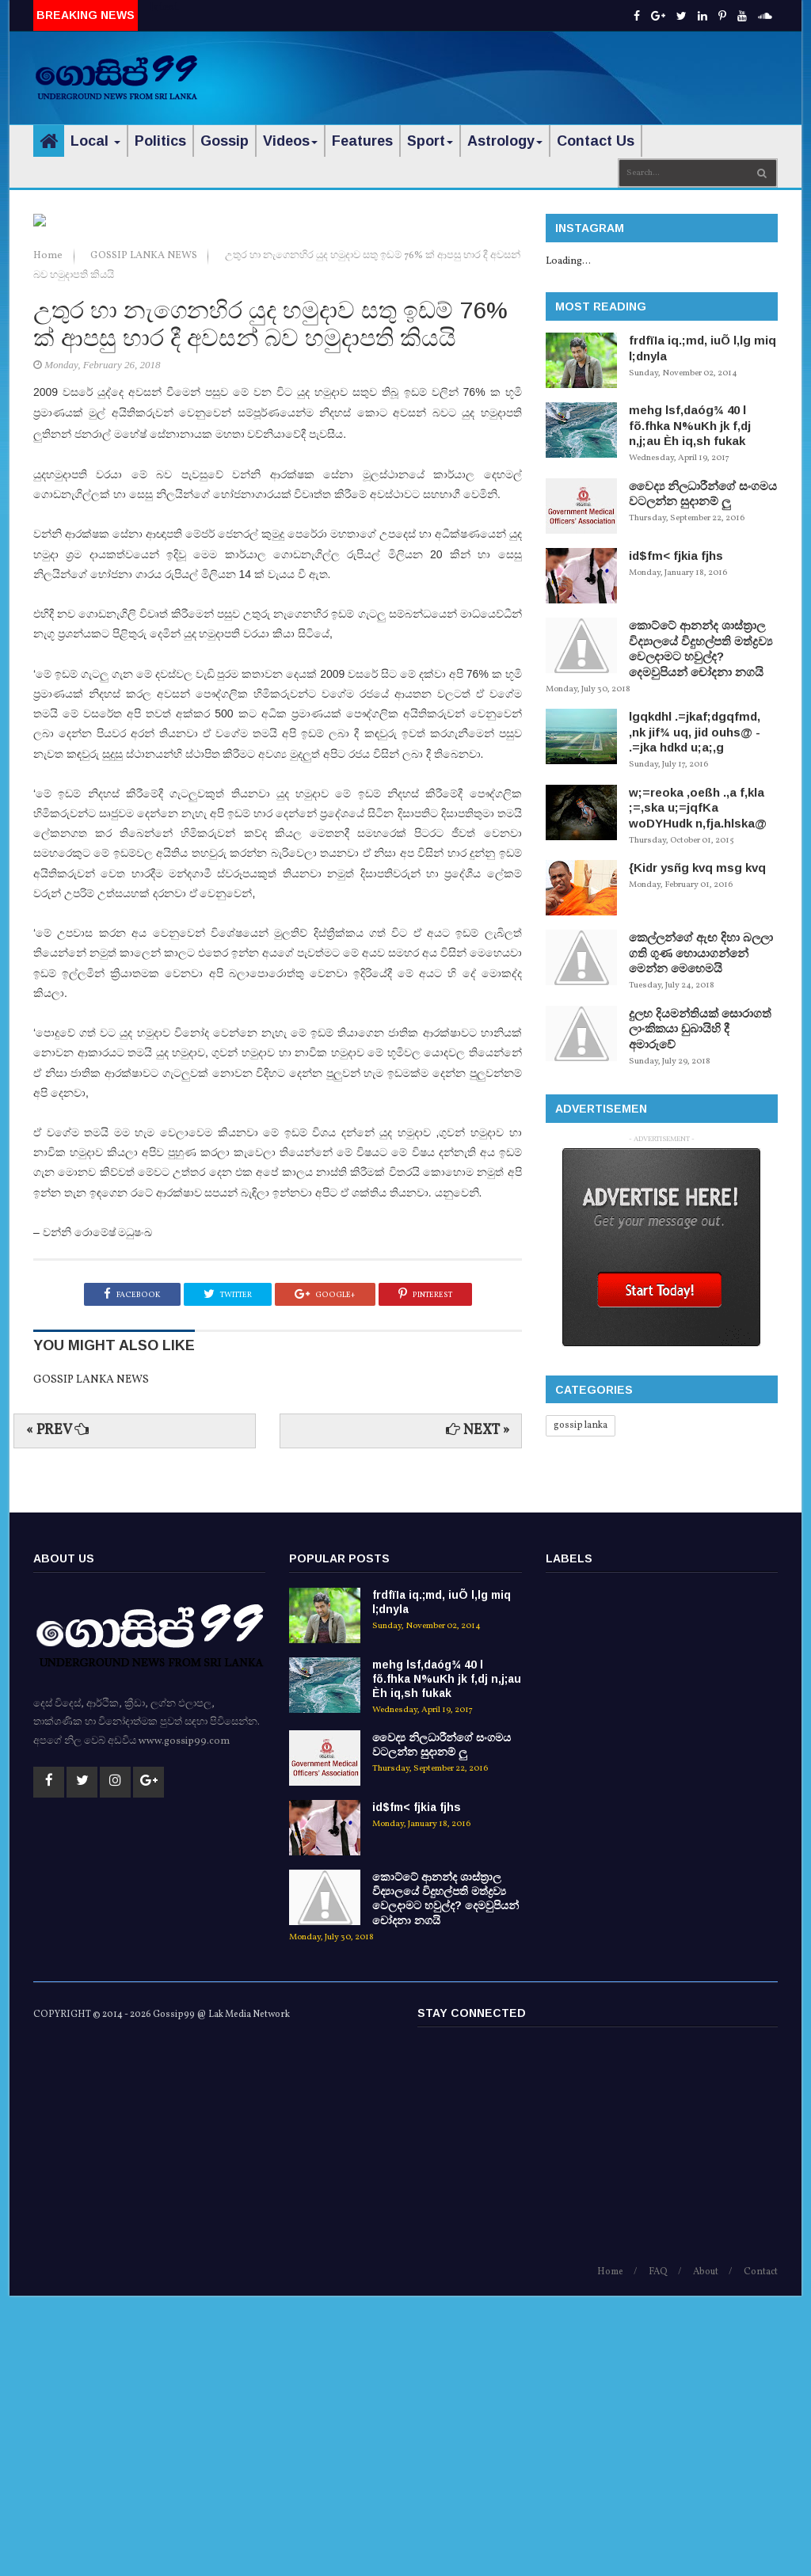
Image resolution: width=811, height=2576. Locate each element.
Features (362, 141)
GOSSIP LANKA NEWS (145, 535)
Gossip (224, 141)
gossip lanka (580, 1425)
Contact (761, 2551)
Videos (290, 141)
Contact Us (595, 141)
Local (95, 141)
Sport (430, 141)
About (705, 2551)
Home (49, 535)
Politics (160, 141)
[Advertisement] (592, 67)
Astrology (505, 141)
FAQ (658, 2551)
